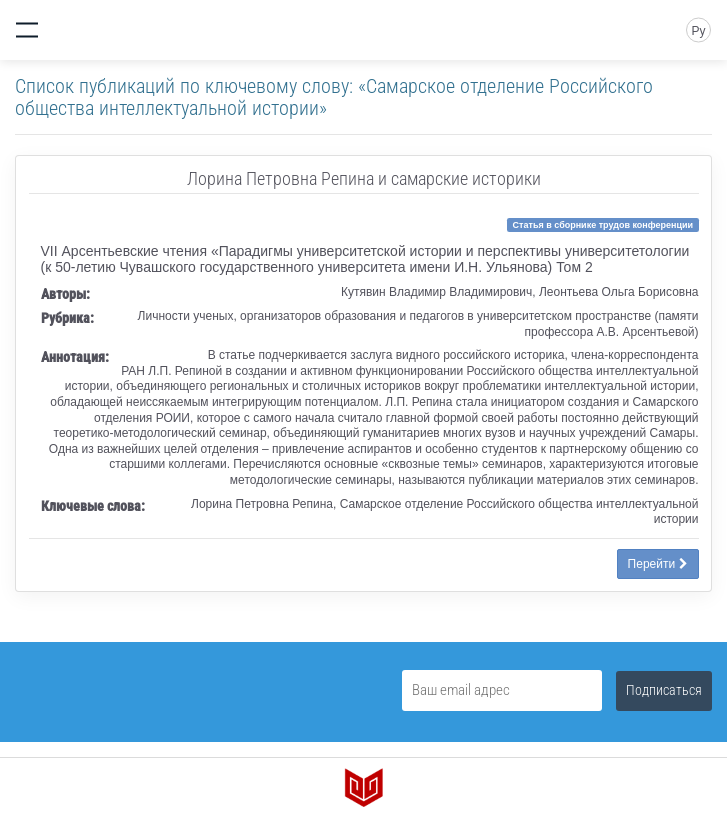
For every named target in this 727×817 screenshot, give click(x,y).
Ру (698, 31)
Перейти (658, 564)
